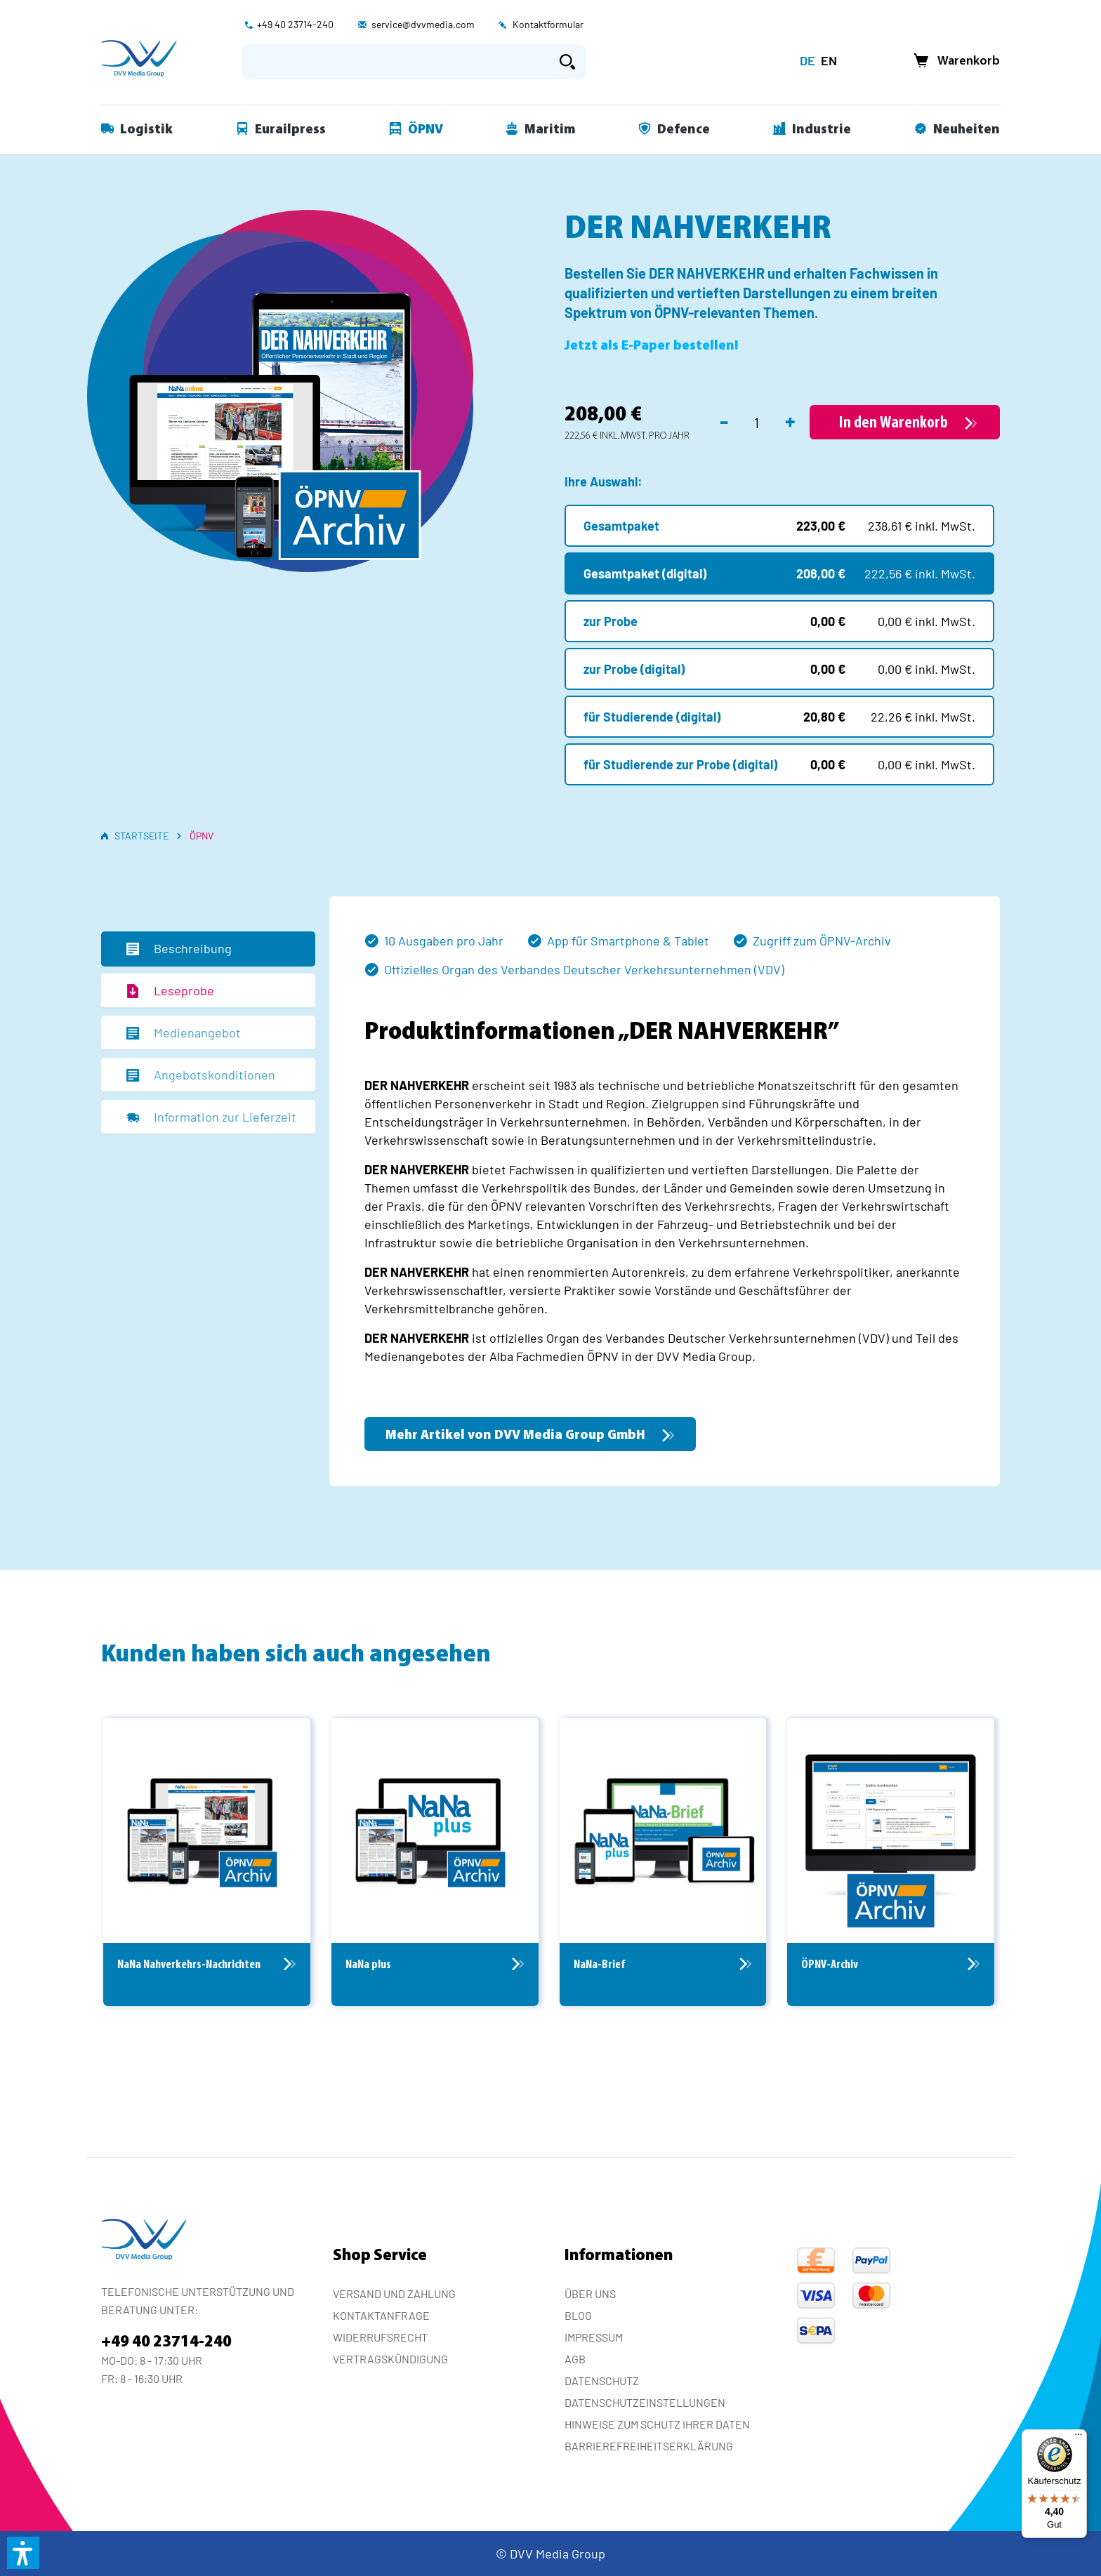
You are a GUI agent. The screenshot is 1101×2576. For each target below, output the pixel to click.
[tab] (208, 949)
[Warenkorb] (953, 61)
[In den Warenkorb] (905, 422)
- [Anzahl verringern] (724, 420)
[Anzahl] (756, 422)
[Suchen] (567, 61)
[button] (23, 2553)
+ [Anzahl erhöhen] (790, 420)
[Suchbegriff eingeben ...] (396, 61)
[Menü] (1078, 2437)
